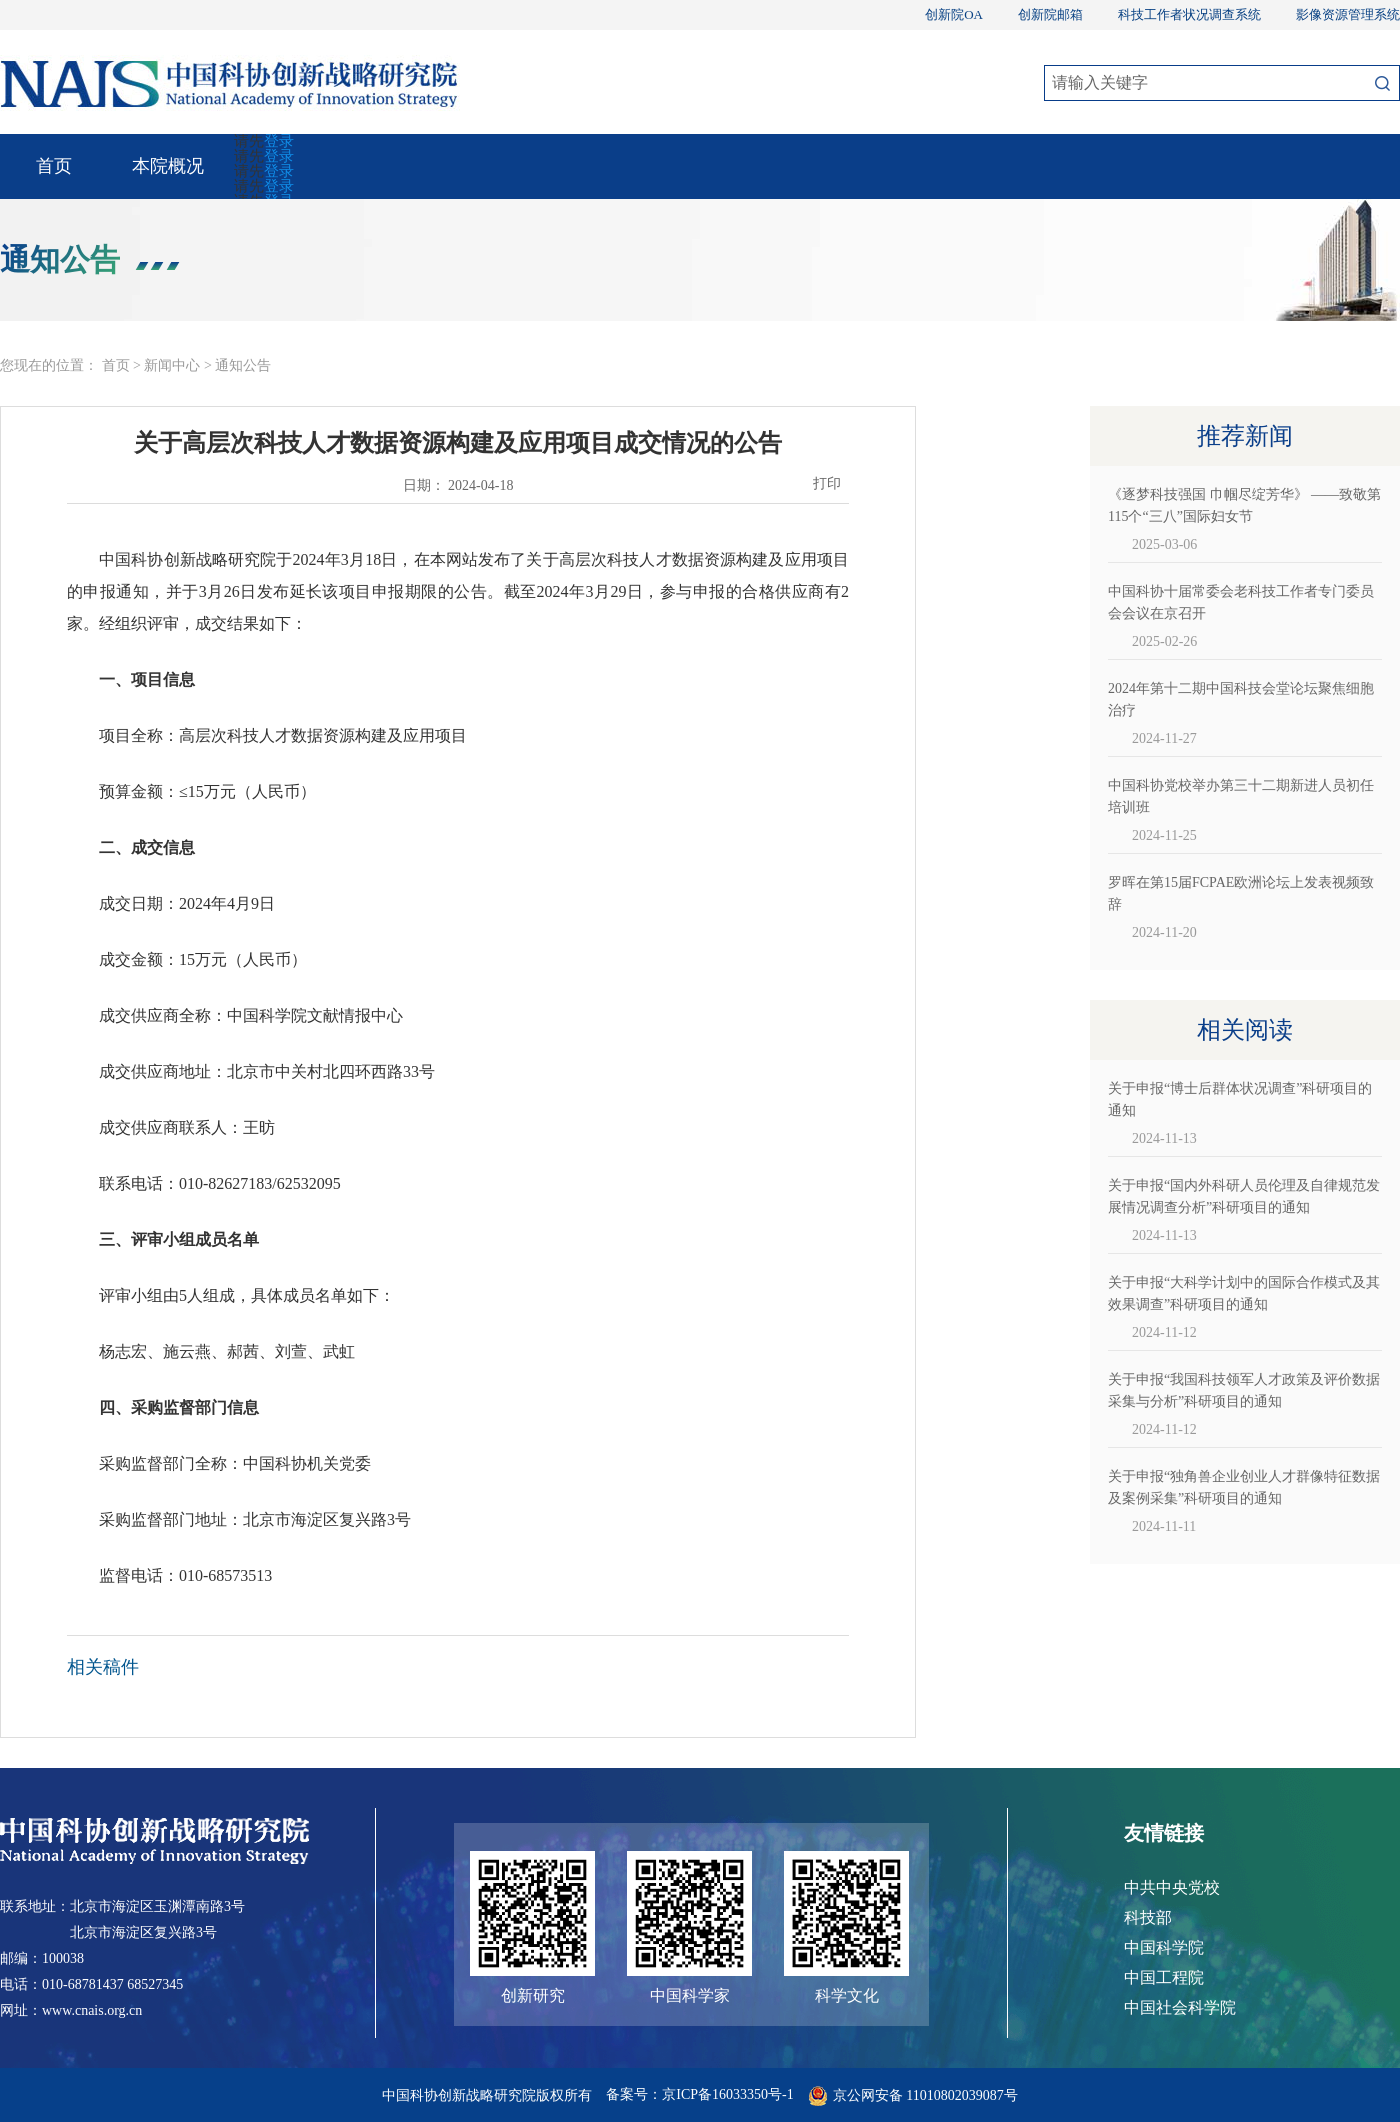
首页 (54, 166)
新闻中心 (172, 365)
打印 (827, 483)
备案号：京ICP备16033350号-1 (699, 2094)
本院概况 (168, 166)
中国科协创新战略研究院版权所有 (492, 2095)
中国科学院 (1164, 1947)
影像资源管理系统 (1348, 14)
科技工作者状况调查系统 (1189, 14)
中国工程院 (1164, 1977)
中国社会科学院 (1180, 2007)
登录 (279, 141)
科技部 (1148, 1917)
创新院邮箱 (1050, 14)
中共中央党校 (1172, 1887)
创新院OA (954, 14)
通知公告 (243, 365)
